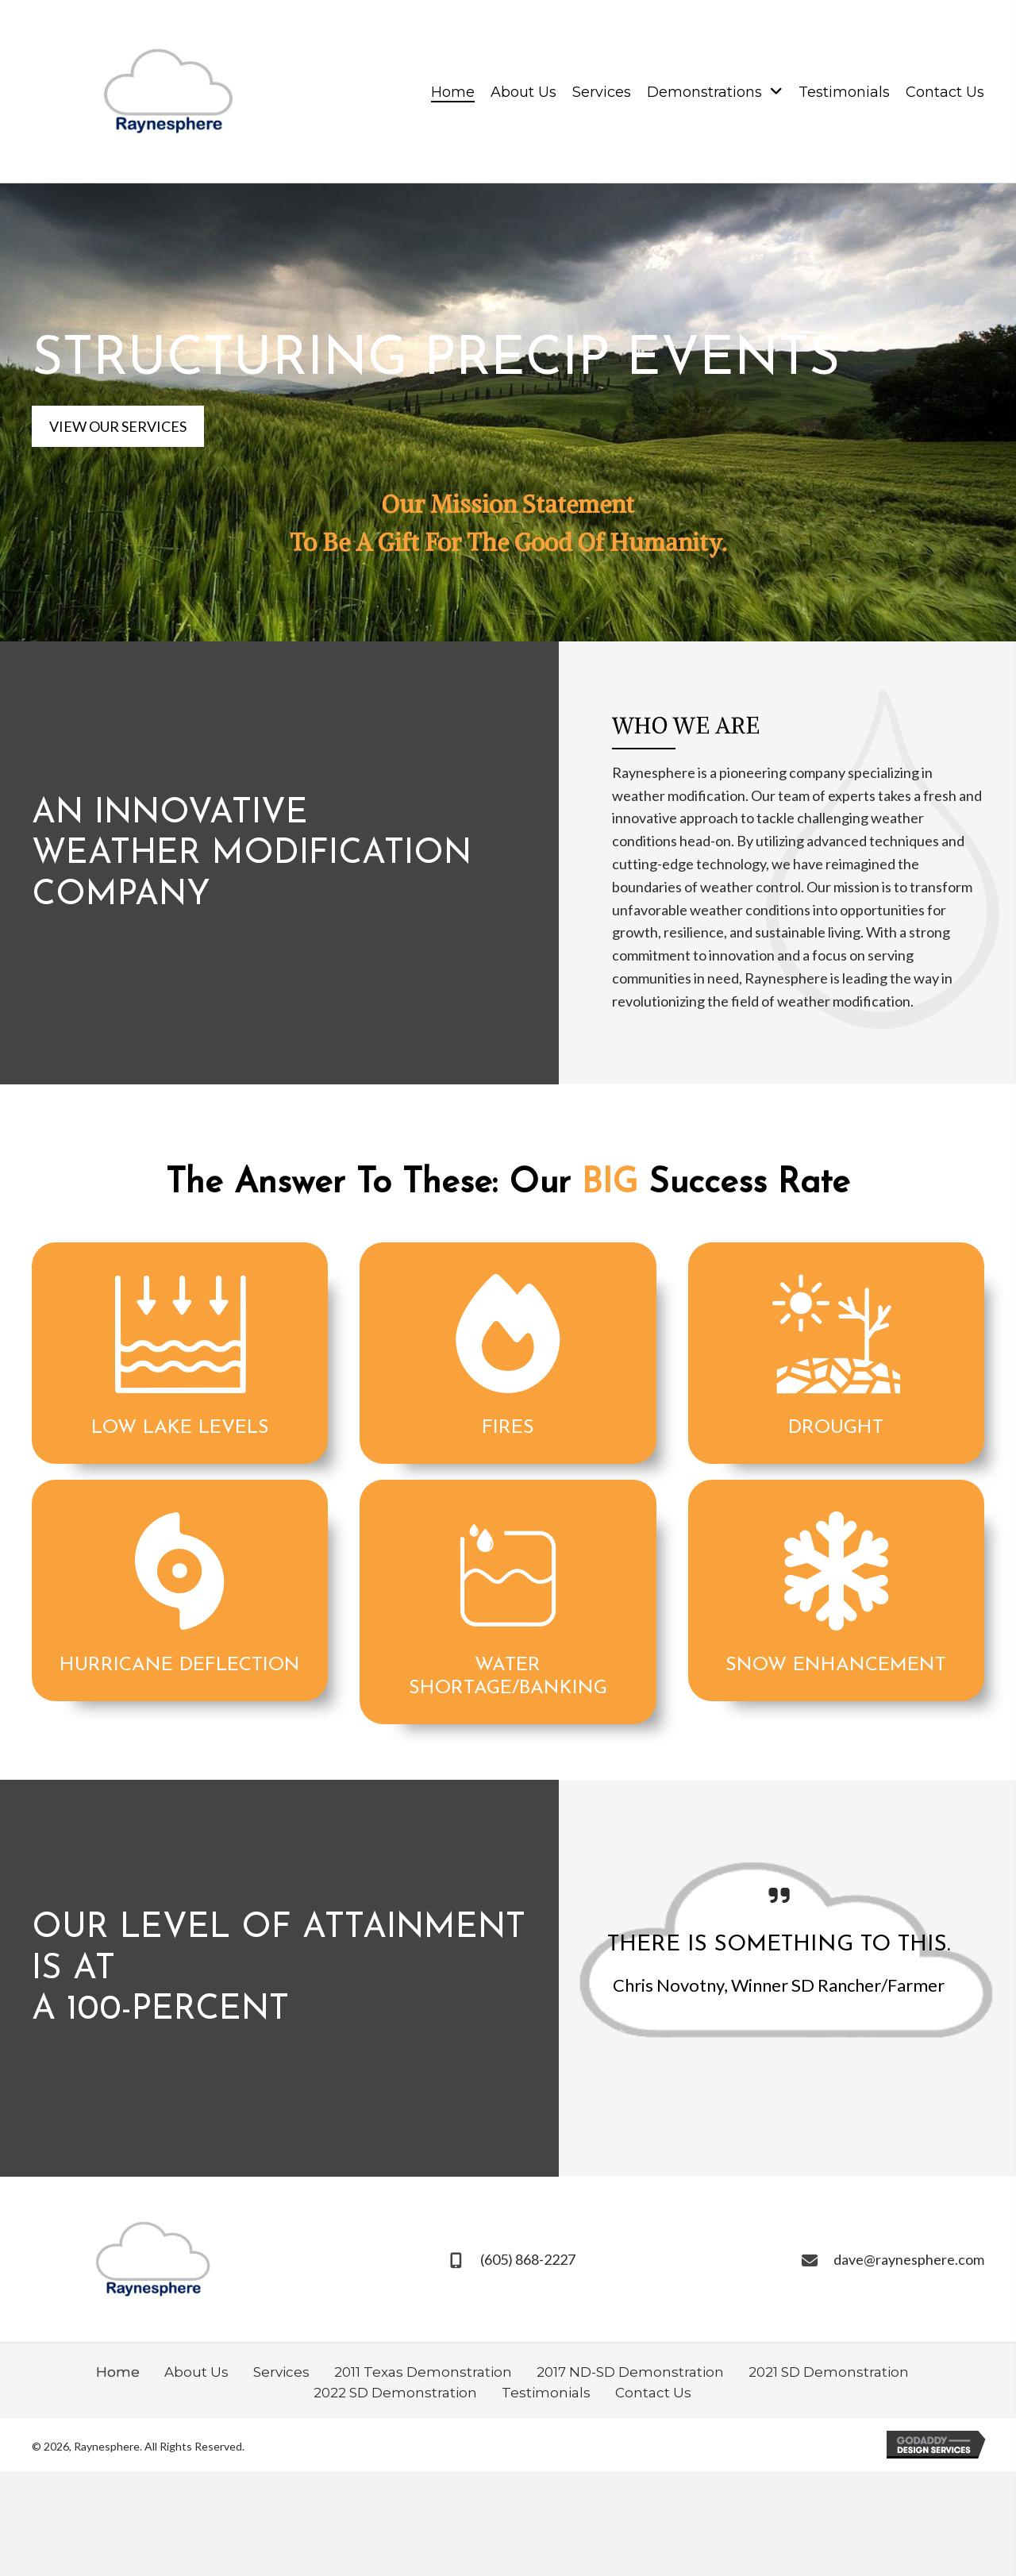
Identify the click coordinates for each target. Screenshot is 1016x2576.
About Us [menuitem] (196, 2372)
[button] (118, 427)
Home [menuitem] (118, 2372)
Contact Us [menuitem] (653, 2393)
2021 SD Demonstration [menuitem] (829, 2372)
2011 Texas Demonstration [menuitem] (423, 2372)
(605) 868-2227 (527, 2259)
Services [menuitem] (281, 2372)
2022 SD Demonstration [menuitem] (395, 2393)
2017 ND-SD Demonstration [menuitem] (630, 2372)
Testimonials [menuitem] (546, 2393)
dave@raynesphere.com (908, 2259)
